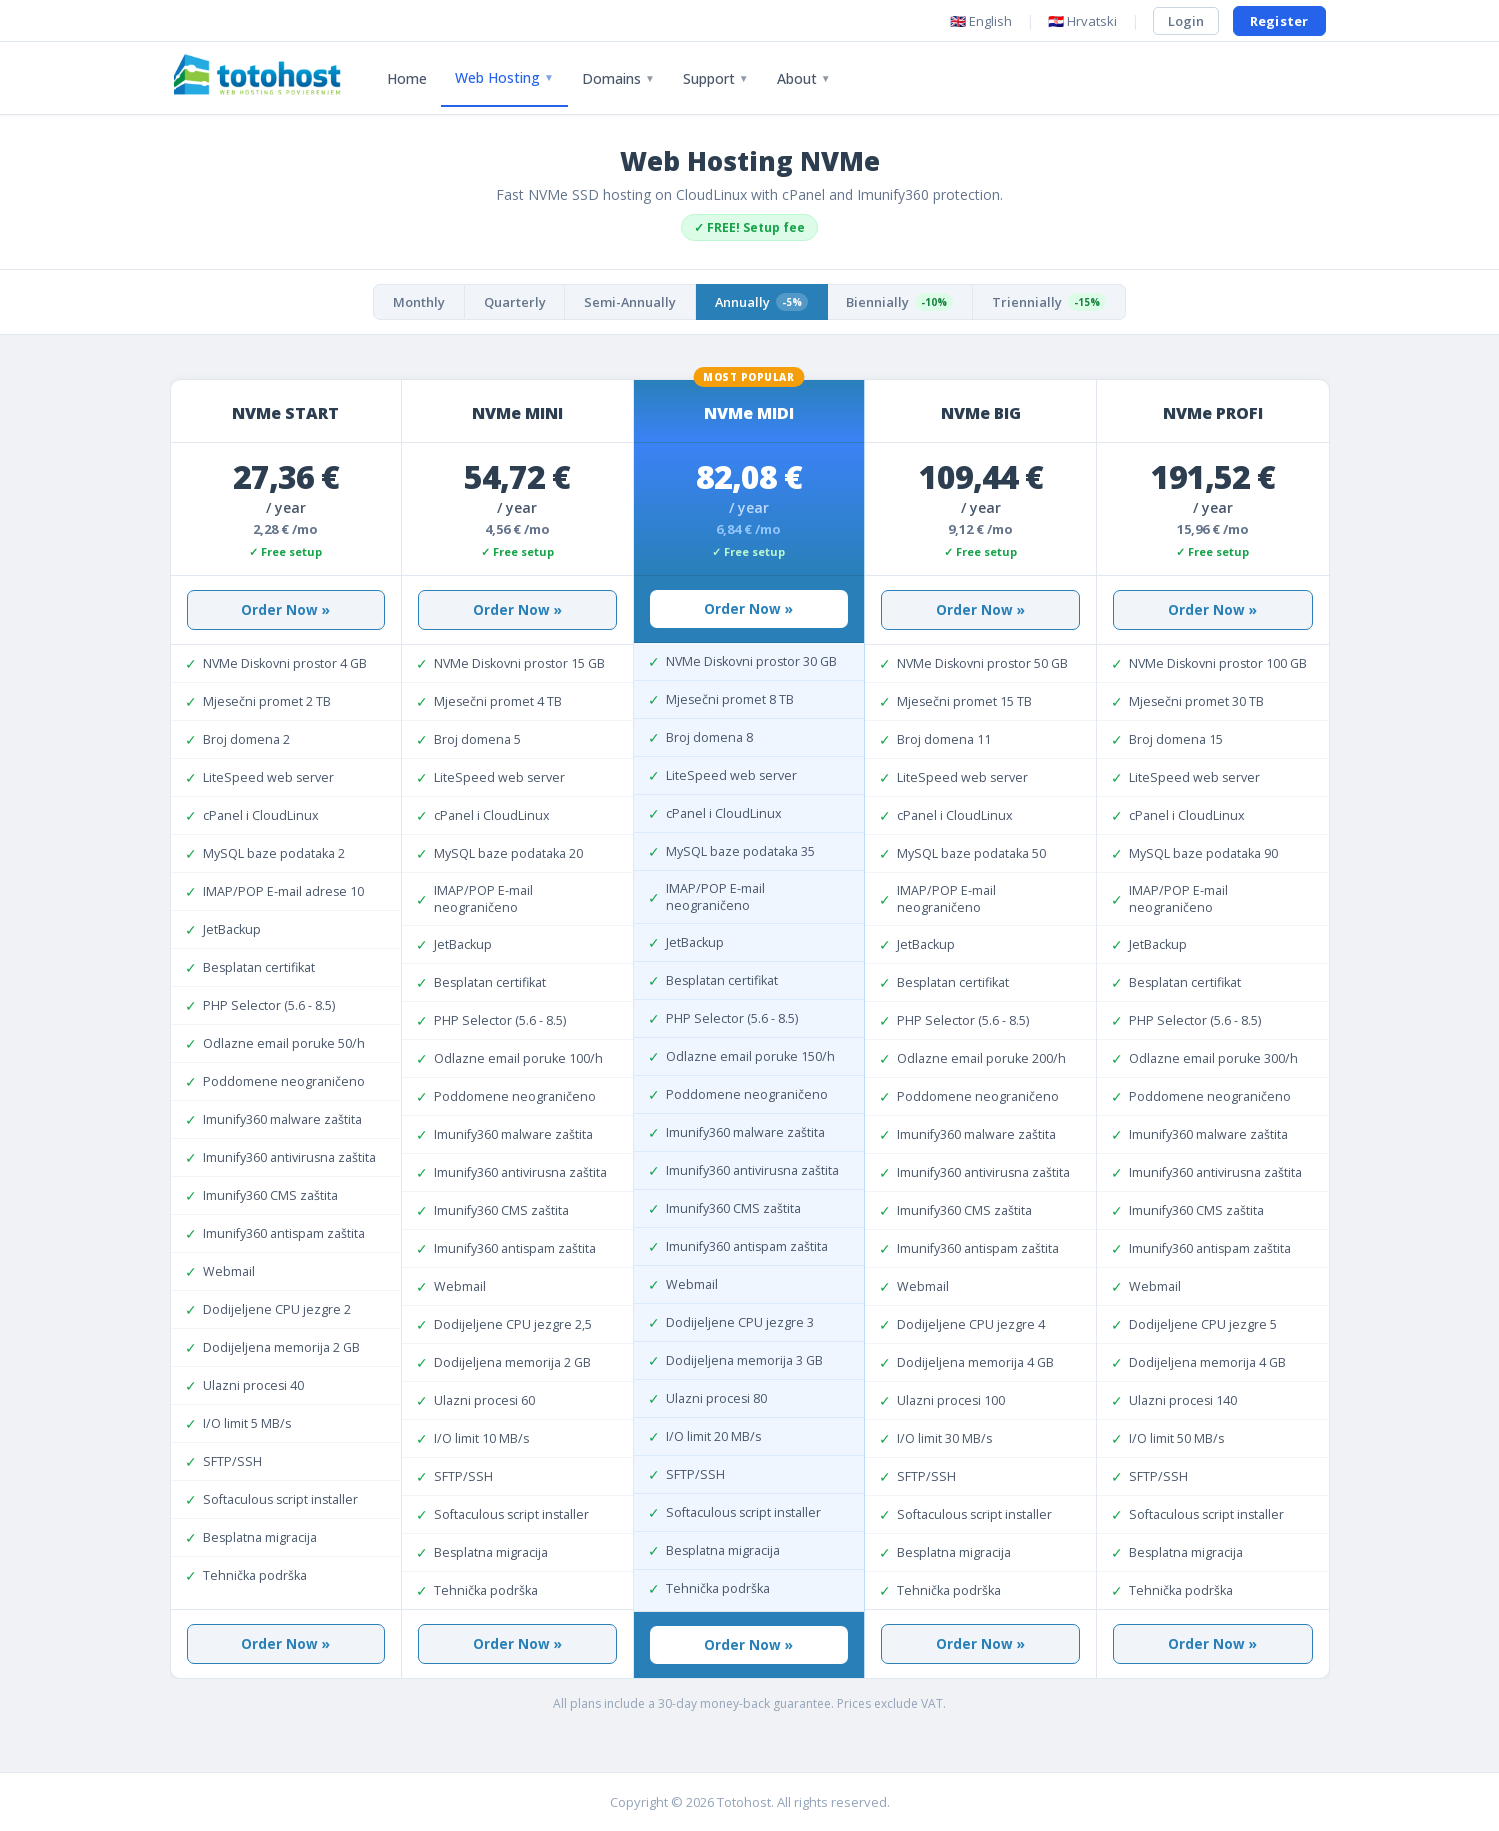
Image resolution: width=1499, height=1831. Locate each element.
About (804, 78)
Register (1279, 21)
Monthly (412, 302)
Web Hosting (504, 77)
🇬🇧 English (981, 21)
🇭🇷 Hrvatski (1082, 21)
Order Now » (285, 610)
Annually (763, 302)
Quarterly (510, 302)
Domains (618, 78)
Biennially (904, 302)
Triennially (1056, 302)
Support (716, 78)
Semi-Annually (628, 302)
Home (407, 78)
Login (1186, 21)
